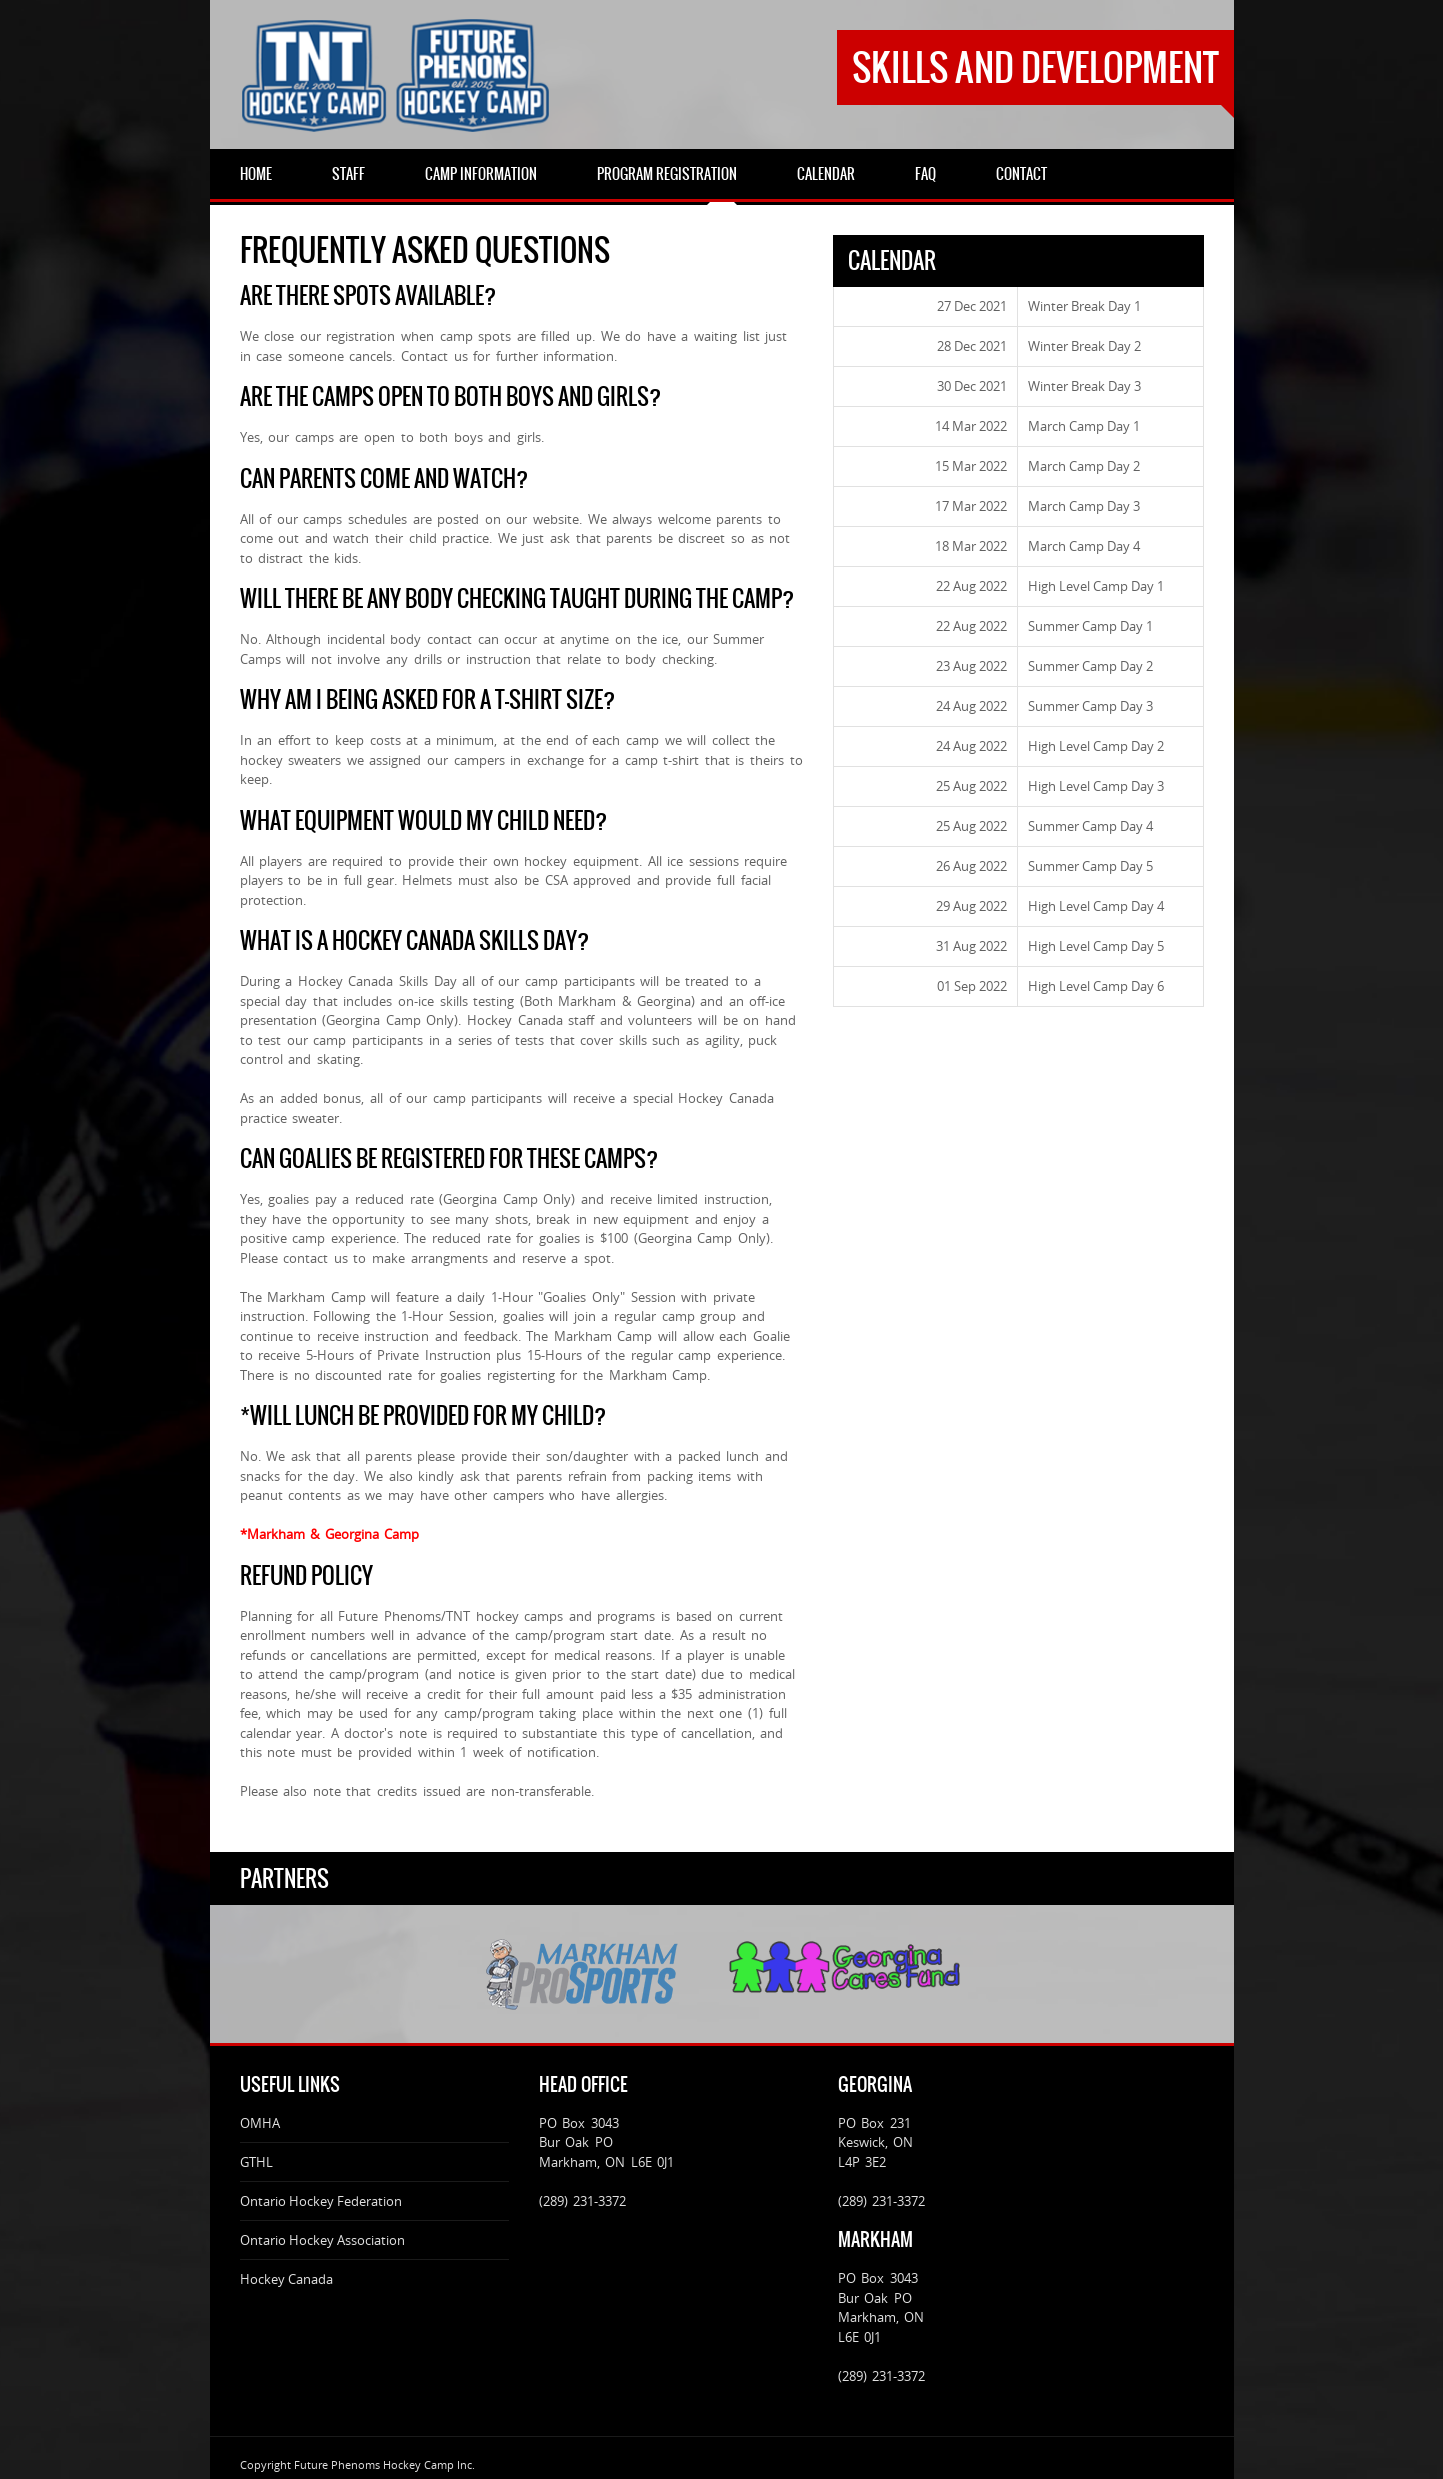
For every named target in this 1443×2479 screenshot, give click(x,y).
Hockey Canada (286, 2279)
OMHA (260, 2123)
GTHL (256, 2162)
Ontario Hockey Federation (321, 2201)
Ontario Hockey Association (322, 2240)
